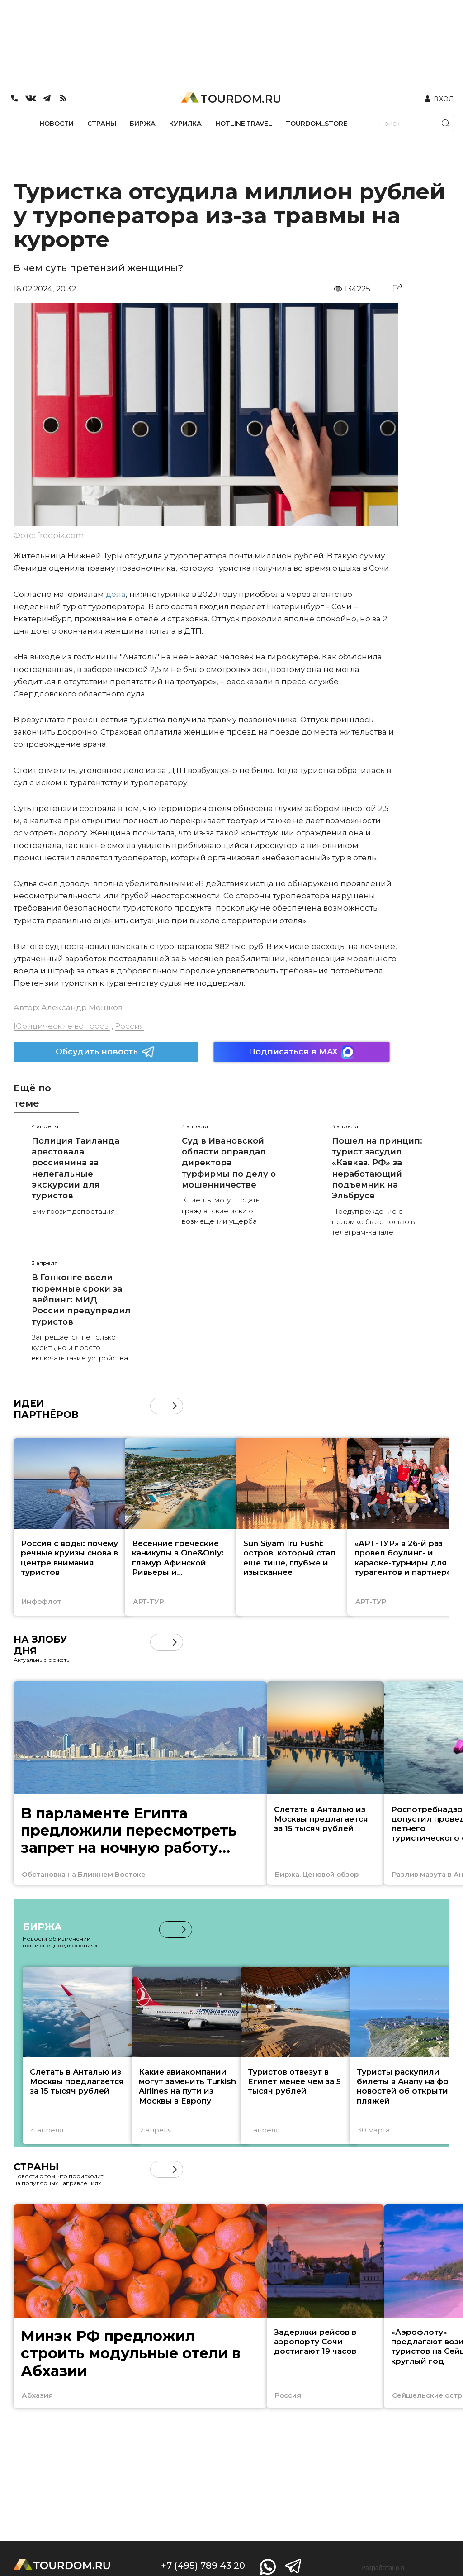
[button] (174, 1405)
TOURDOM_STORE (316, 123)
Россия (129, 1025)
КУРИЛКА (185, 123)
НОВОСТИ (56, 123)
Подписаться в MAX (301, 1052)
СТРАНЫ (101, 123)
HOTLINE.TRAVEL (243, 123)
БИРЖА (143, 123)
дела (116, 594)
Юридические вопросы (62, 1025)
